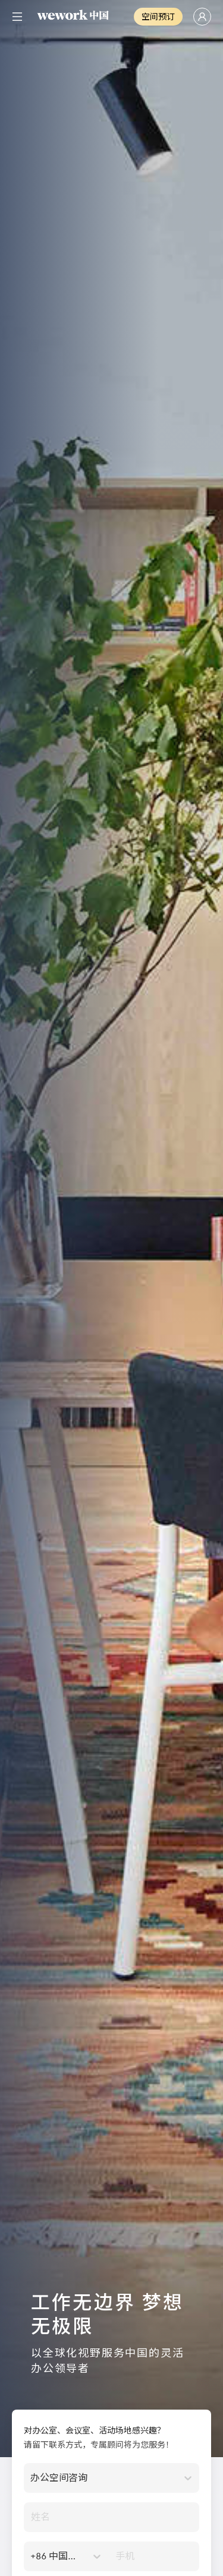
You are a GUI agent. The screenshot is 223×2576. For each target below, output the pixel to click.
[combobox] (31, 2477)
